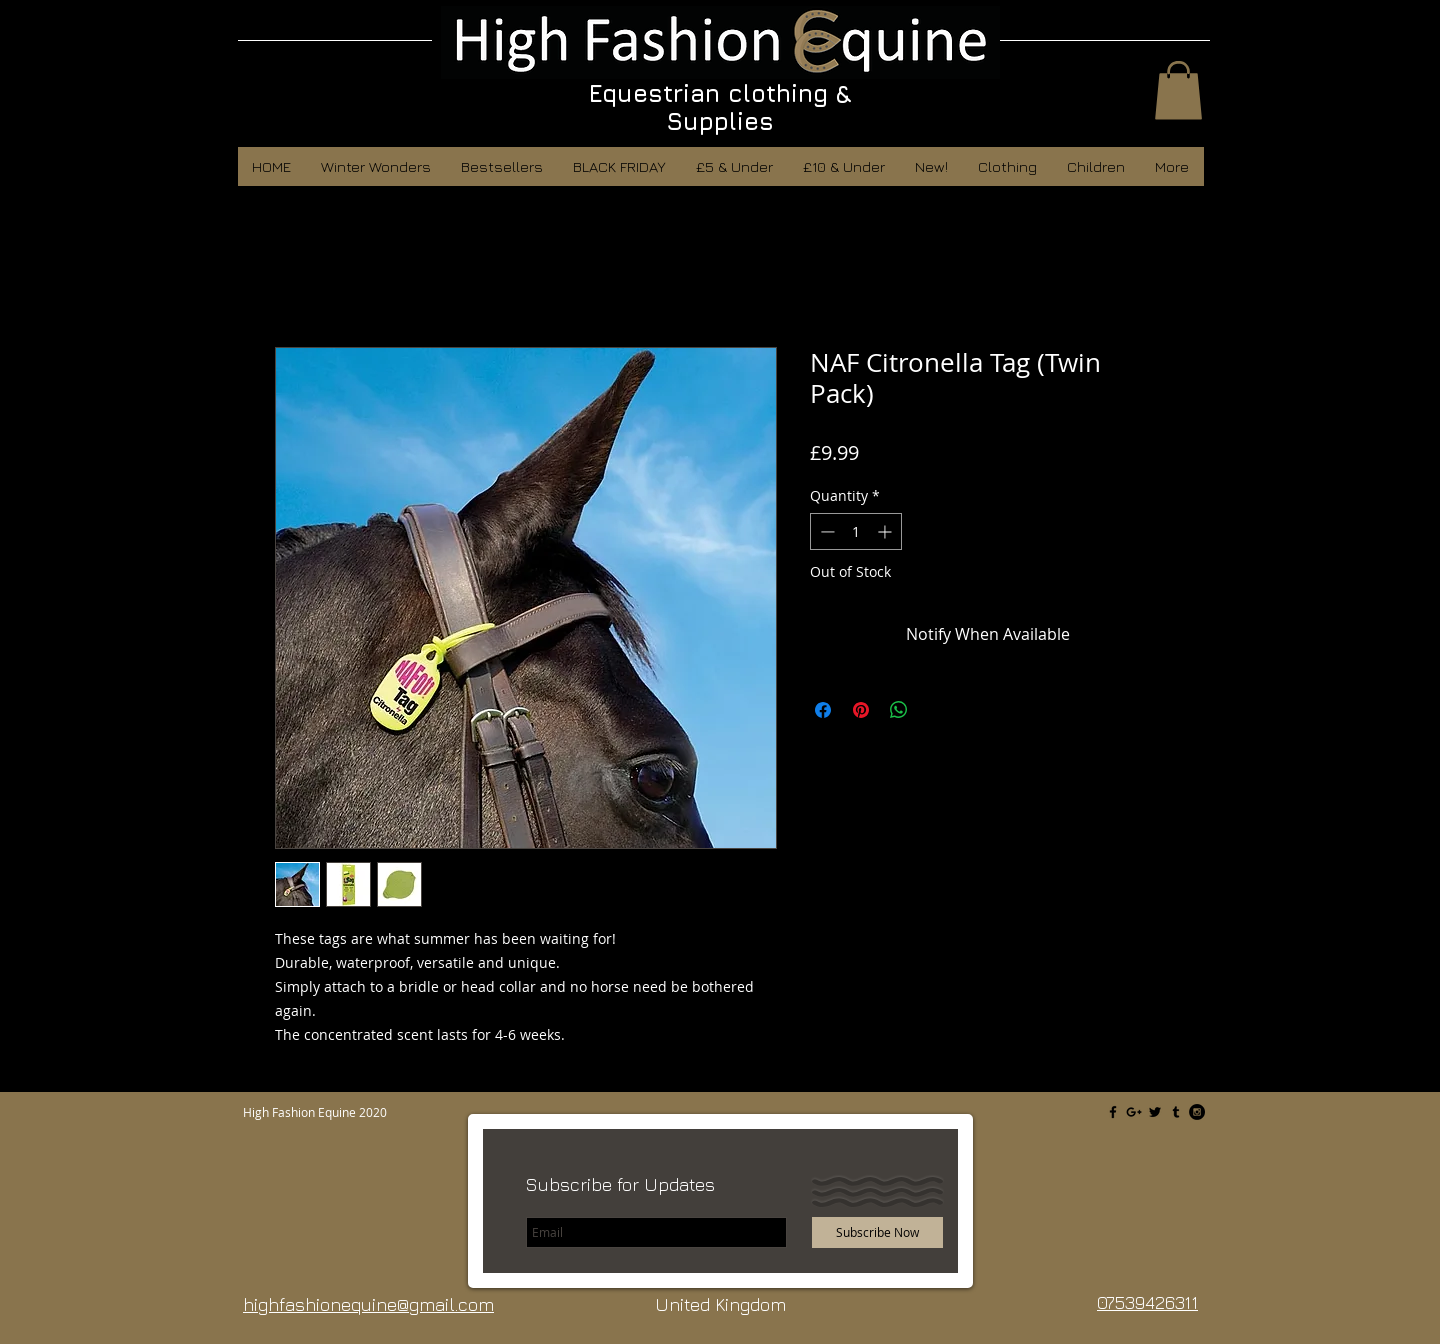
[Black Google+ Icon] (1134, 1112)
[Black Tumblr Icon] (1176, 1112)
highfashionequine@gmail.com (368, 1304)
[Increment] (886, 531)
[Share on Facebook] (823, 710)
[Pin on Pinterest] (861, 710)
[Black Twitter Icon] (1155, 1112)
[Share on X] (937, 710)
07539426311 (1147, 1302)
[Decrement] (825, 531)
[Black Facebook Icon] (1113, 1112)
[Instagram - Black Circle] (1197, 1112)
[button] (1178, 90)
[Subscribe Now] (877, 1232)
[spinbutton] (856, 531)
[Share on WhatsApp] (899, 710)
